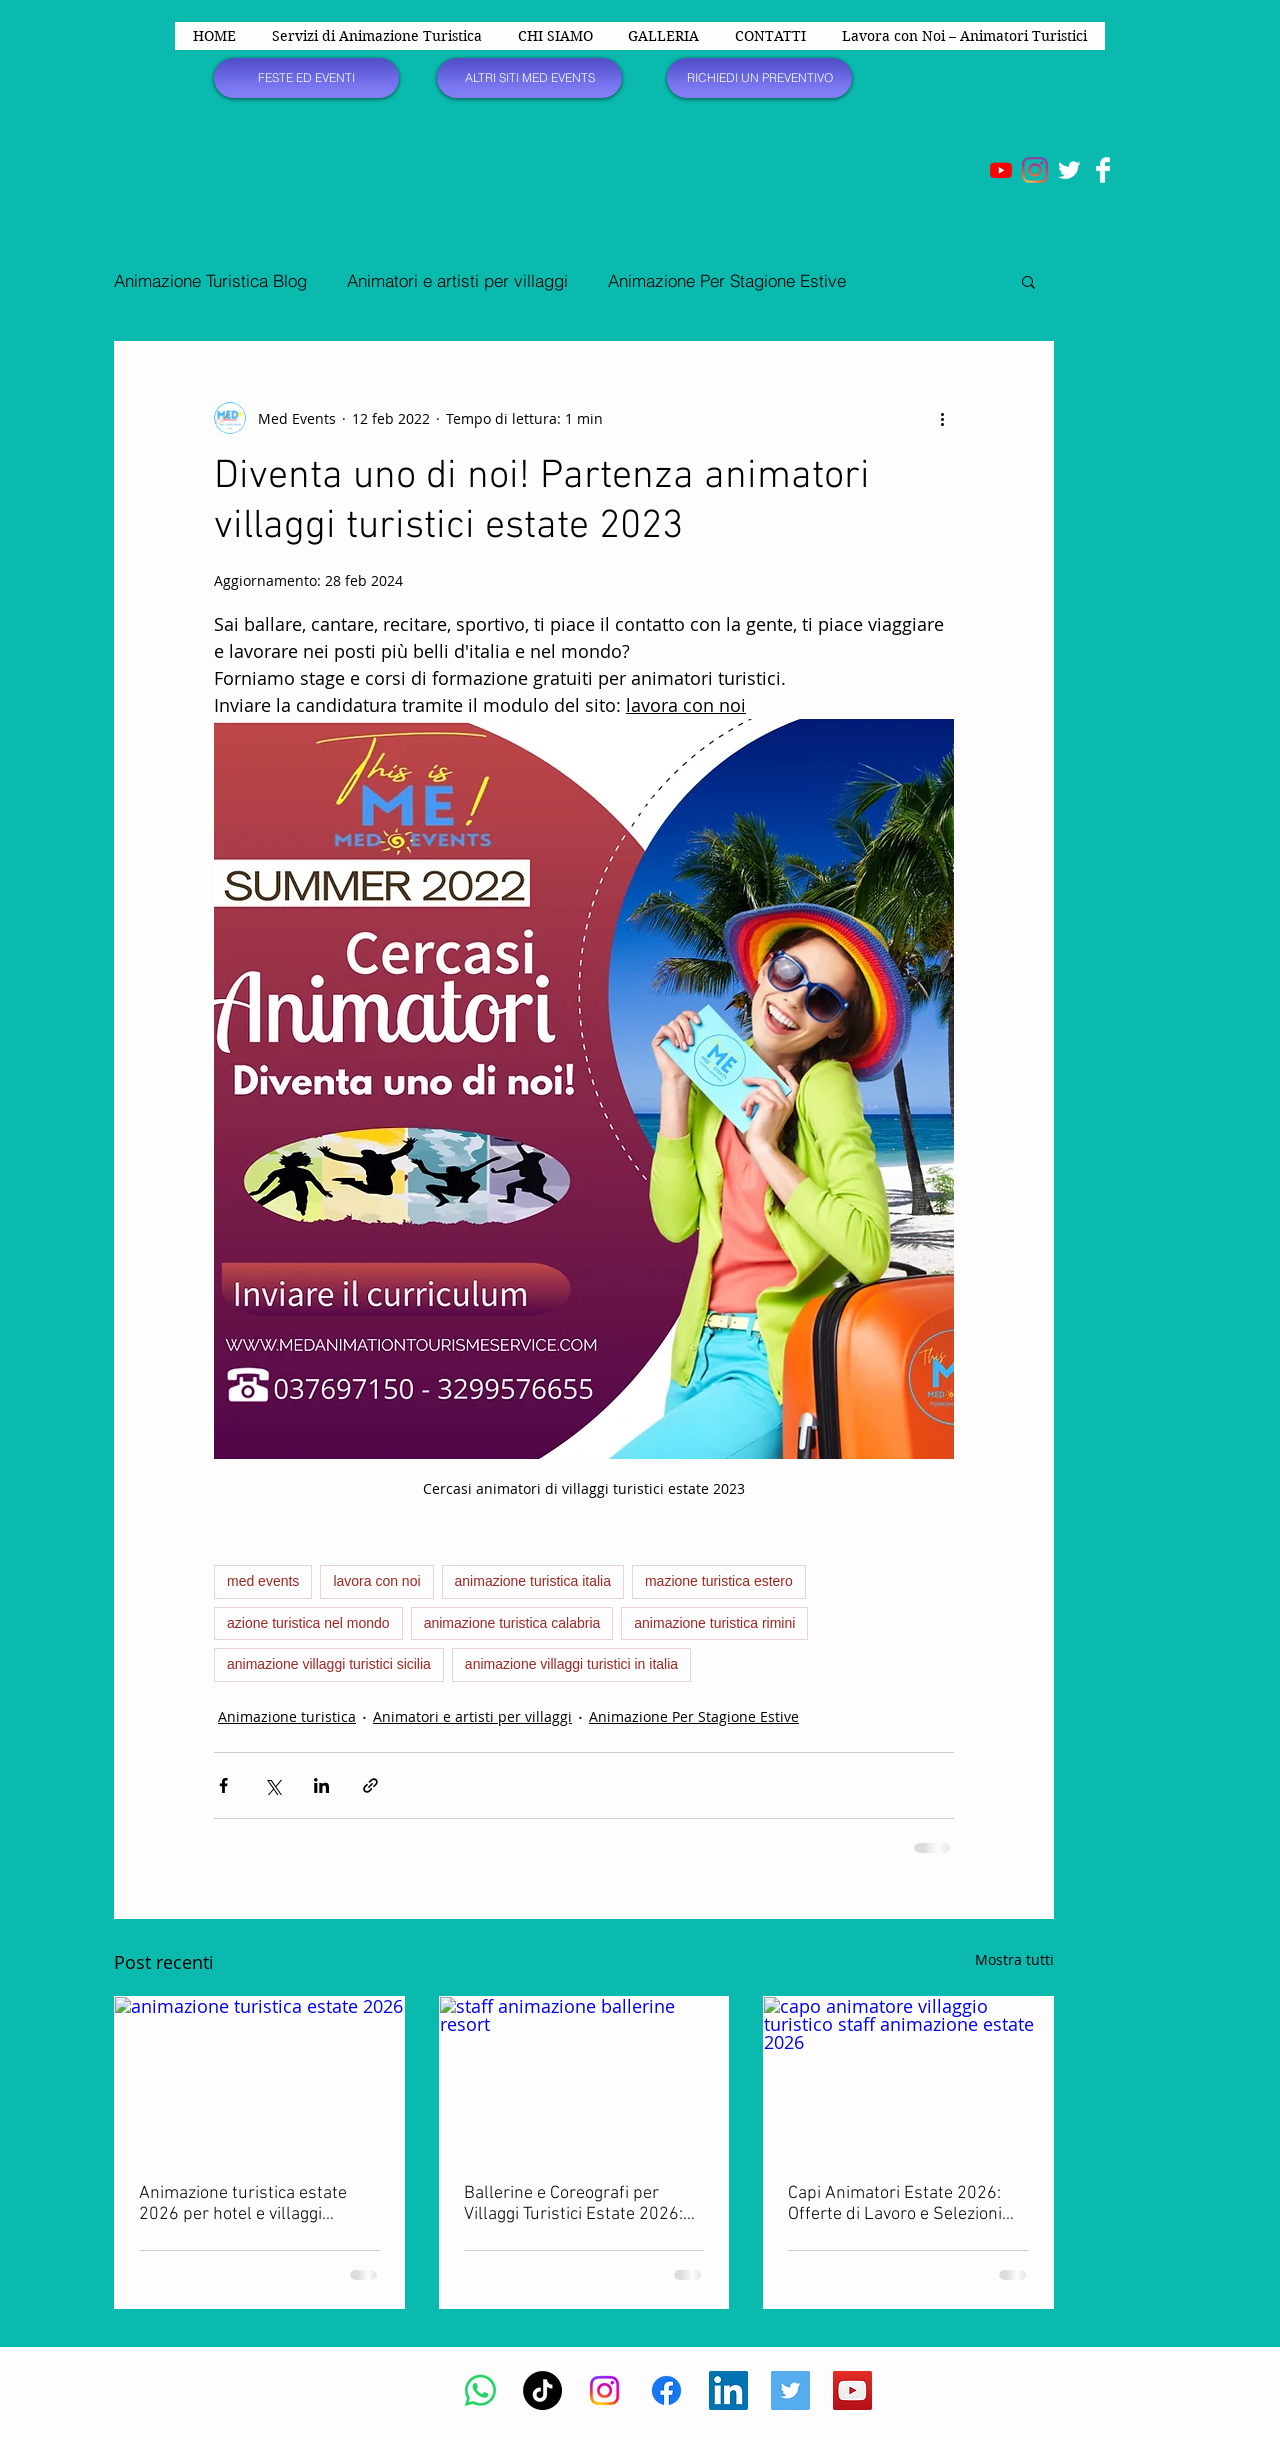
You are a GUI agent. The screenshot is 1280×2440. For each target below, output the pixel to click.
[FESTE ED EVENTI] (306, 78)
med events (263, 1581)
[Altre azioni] (942, 418)
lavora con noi (376, 1581)
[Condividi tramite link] (370, 1785)
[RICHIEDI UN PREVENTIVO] (759, 78)
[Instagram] (1035, 170)
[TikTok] (542, 2390)
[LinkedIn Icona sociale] (728, 2390)
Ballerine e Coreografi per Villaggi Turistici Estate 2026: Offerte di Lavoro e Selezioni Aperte (573, 2204)
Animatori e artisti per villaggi (457, 280)
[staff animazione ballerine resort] (584, 2078)
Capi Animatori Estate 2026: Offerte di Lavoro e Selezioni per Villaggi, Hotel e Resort (895, 2204)
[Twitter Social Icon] (790, 2390)
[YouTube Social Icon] (852, 2390)
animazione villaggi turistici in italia (571, 1664)
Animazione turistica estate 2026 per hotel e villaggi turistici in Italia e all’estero (243, 2204)
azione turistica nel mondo (308, 1623)
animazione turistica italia (533, 1581)
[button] (1028, 281)
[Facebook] (666, 2390)
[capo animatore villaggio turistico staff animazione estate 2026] (908, 2078)
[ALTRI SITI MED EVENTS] (529, 78)
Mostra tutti (1014, 1959)
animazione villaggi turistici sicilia (329, 1664)
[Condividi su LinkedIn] (321, 1785)
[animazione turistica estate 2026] (259, 2078)
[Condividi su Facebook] (223, 1785)
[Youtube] (1001, 170)
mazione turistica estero (719, 1581)
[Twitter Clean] (1069, 170)
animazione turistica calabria (512, 1623)
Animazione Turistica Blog (210, 280)
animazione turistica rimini (714, 1623)
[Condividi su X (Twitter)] (272, 1785)
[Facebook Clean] (1103, 170)
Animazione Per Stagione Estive (727, 280)
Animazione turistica (287, 1716)
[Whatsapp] (480, 2390)
